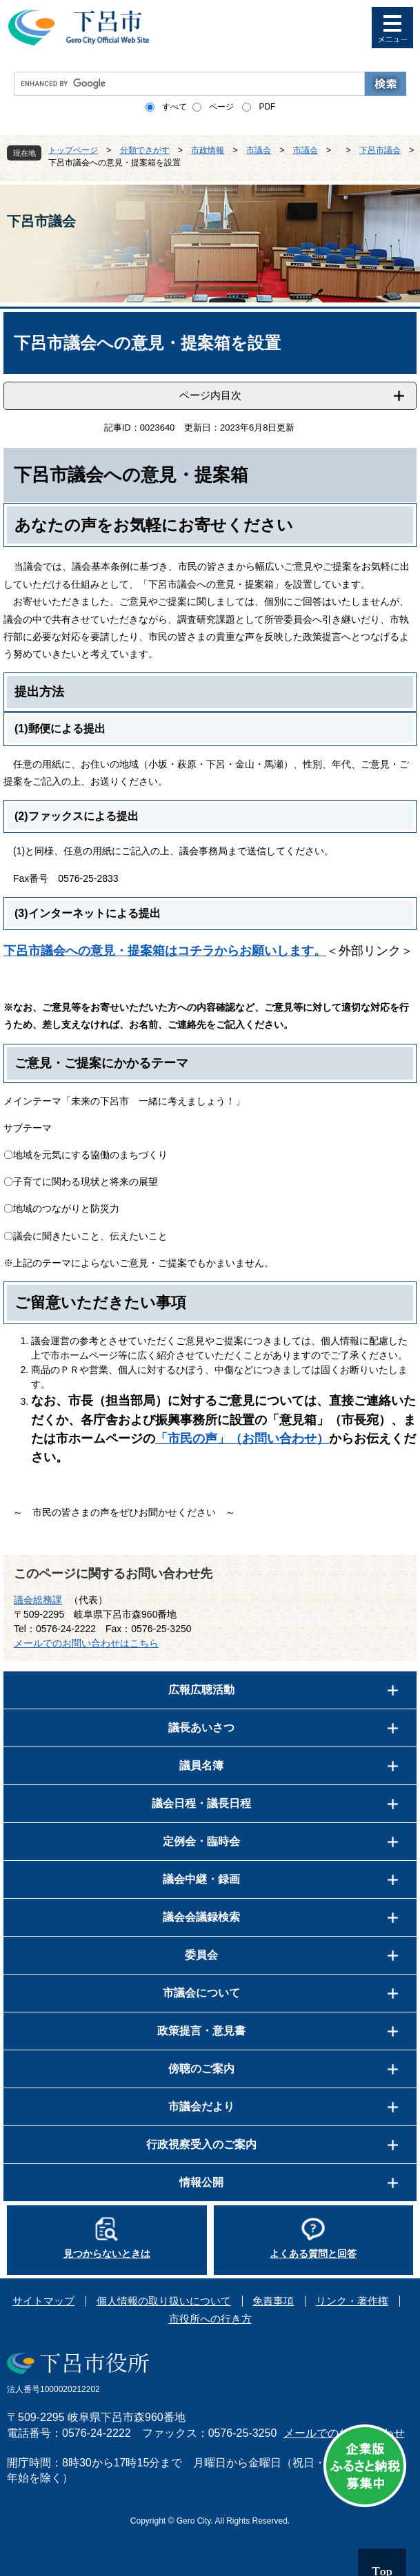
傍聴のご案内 (201, 2068)
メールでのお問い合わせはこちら (86, 1643)
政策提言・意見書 (201, 2031)
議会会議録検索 (201, 1917)
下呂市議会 (380, 150)
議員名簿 (201, 1765)
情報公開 (201, 2182)
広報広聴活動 (201, 1690)
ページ (221, 107)
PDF (267, 107)
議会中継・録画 (201, 1879)
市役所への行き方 (210, 2319)
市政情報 (207, 150)
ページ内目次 (210, 395)
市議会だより (201, 2106)
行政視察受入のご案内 (201, 2144)
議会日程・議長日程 (201, 1803)
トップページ (73, 150)
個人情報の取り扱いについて (164, 2301)
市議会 (258, 150)
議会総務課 (38, 1599)
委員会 (201, 1955)
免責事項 (273, 2301)
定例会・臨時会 (201, 1841)
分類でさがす (145, 150)
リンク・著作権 (352, 2301)
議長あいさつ (201, 1727)
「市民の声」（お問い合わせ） (242, 1438)
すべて (174, 107)
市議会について (201, 1993)
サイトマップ (43, 2301)
